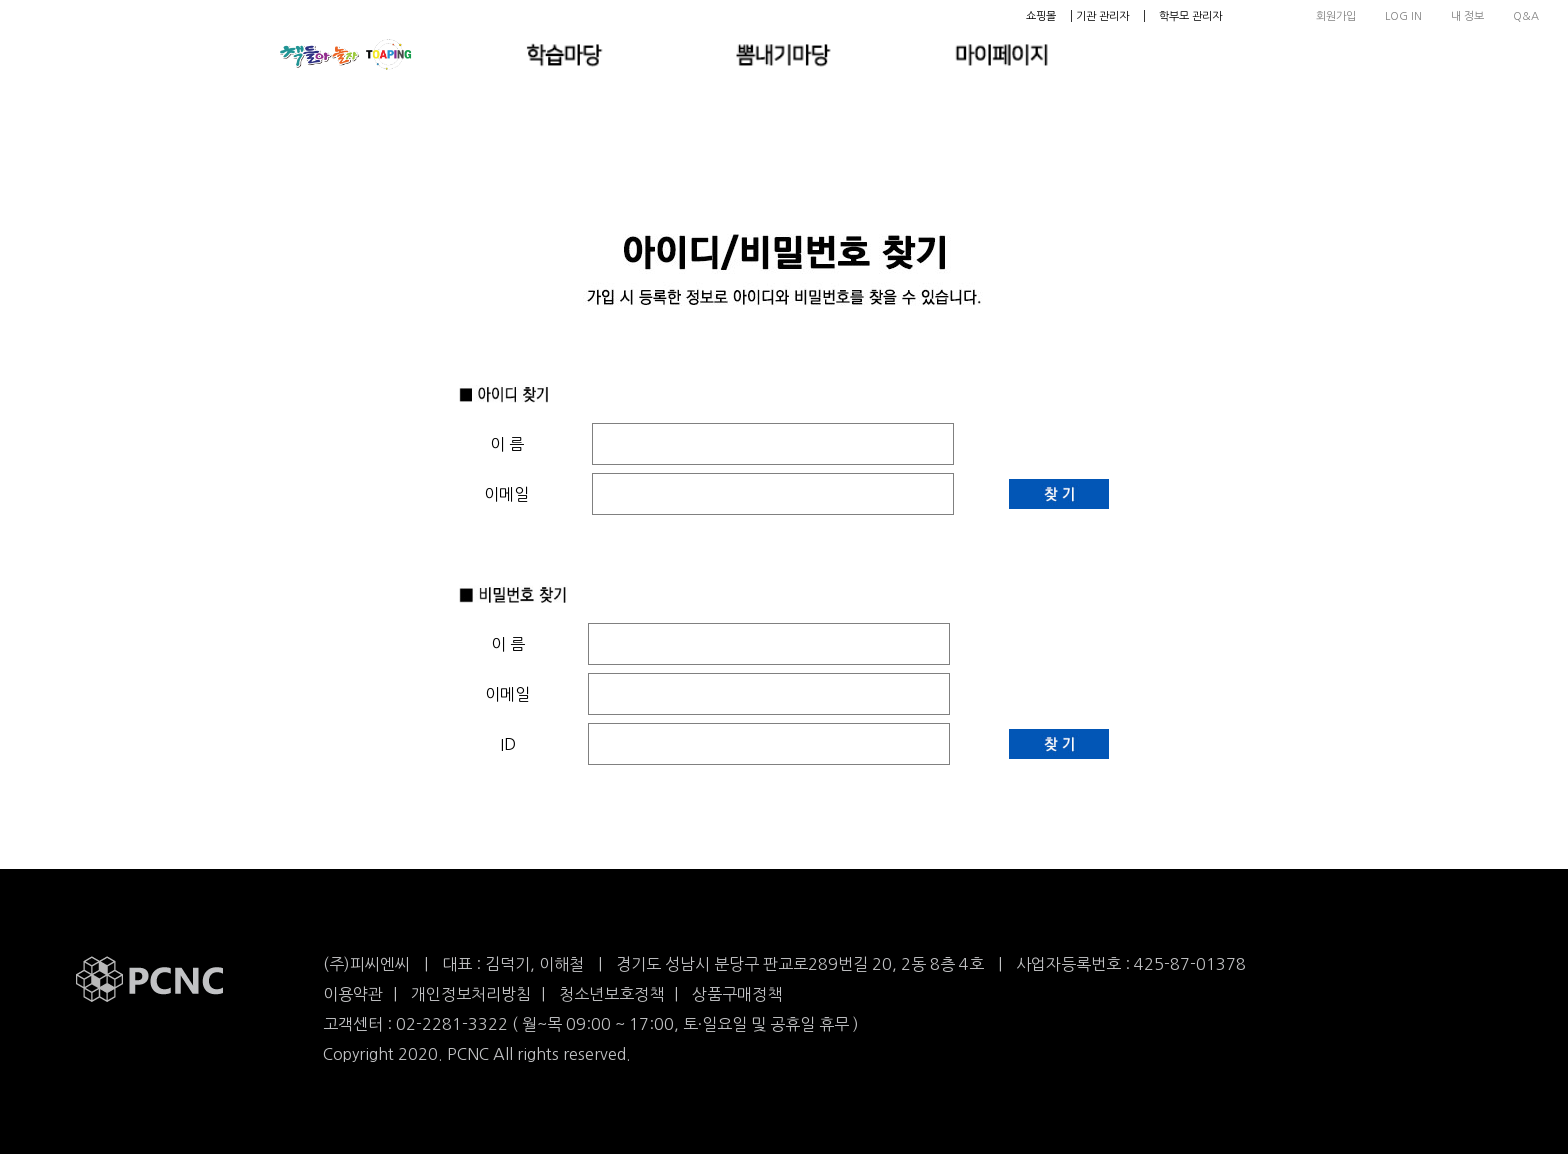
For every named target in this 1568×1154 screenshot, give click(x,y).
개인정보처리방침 (471, 994)
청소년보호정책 (611, 994)
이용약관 (353, 994)
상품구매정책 (737, 994)
